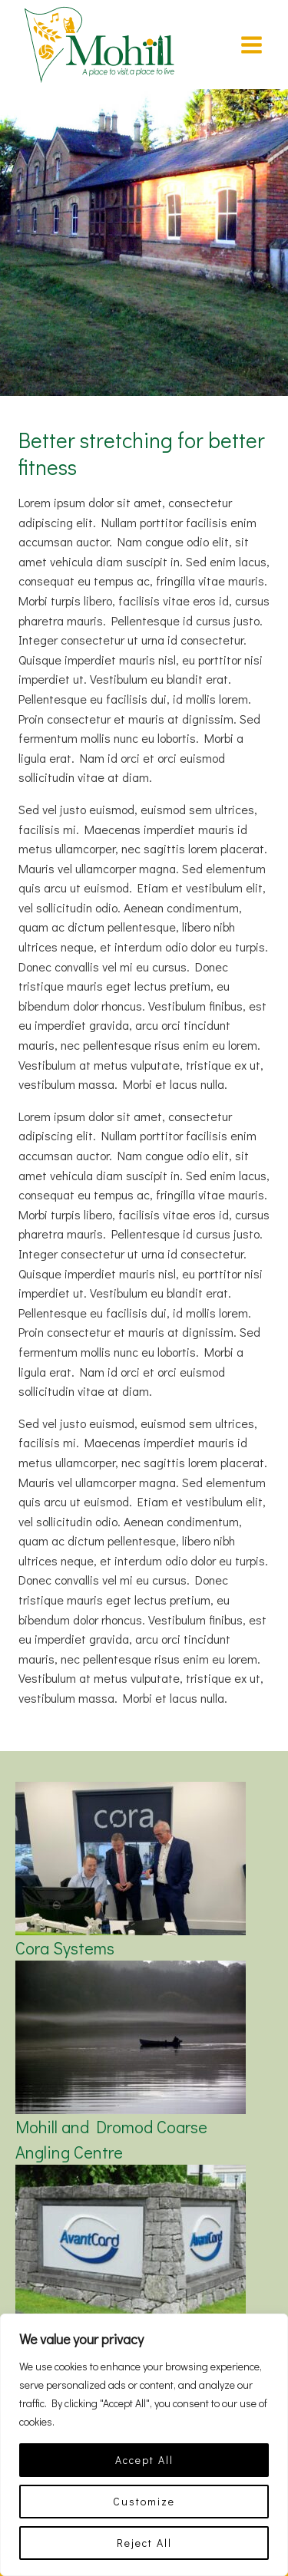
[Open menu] (251, 44)
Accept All (144, 2459)
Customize (144, 2501)
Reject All (144, 2542)
